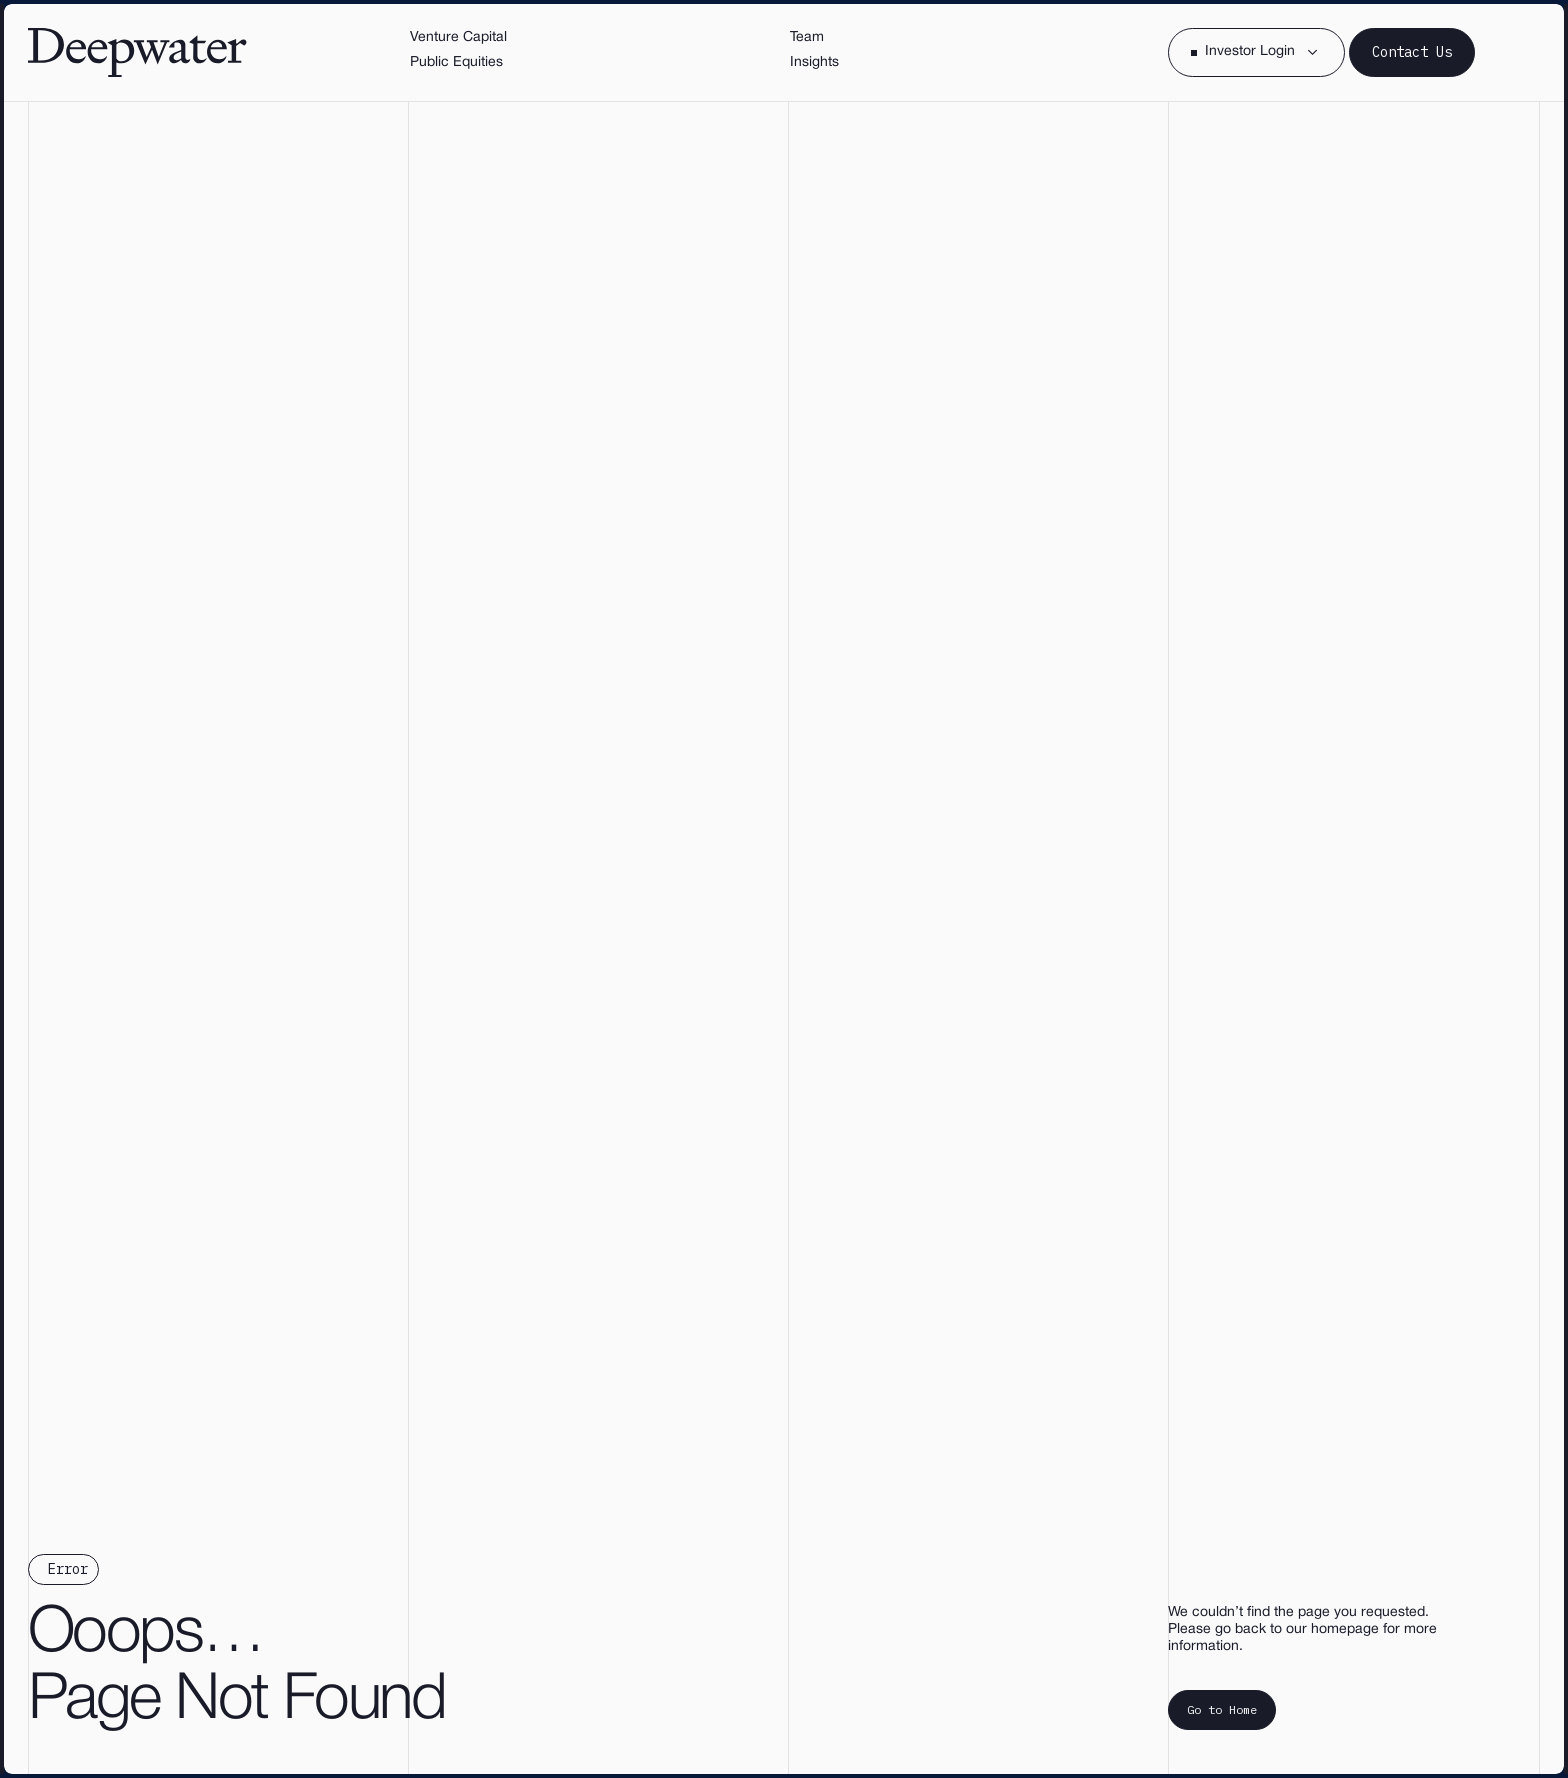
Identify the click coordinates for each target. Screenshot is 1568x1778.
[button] (1256, 52)
